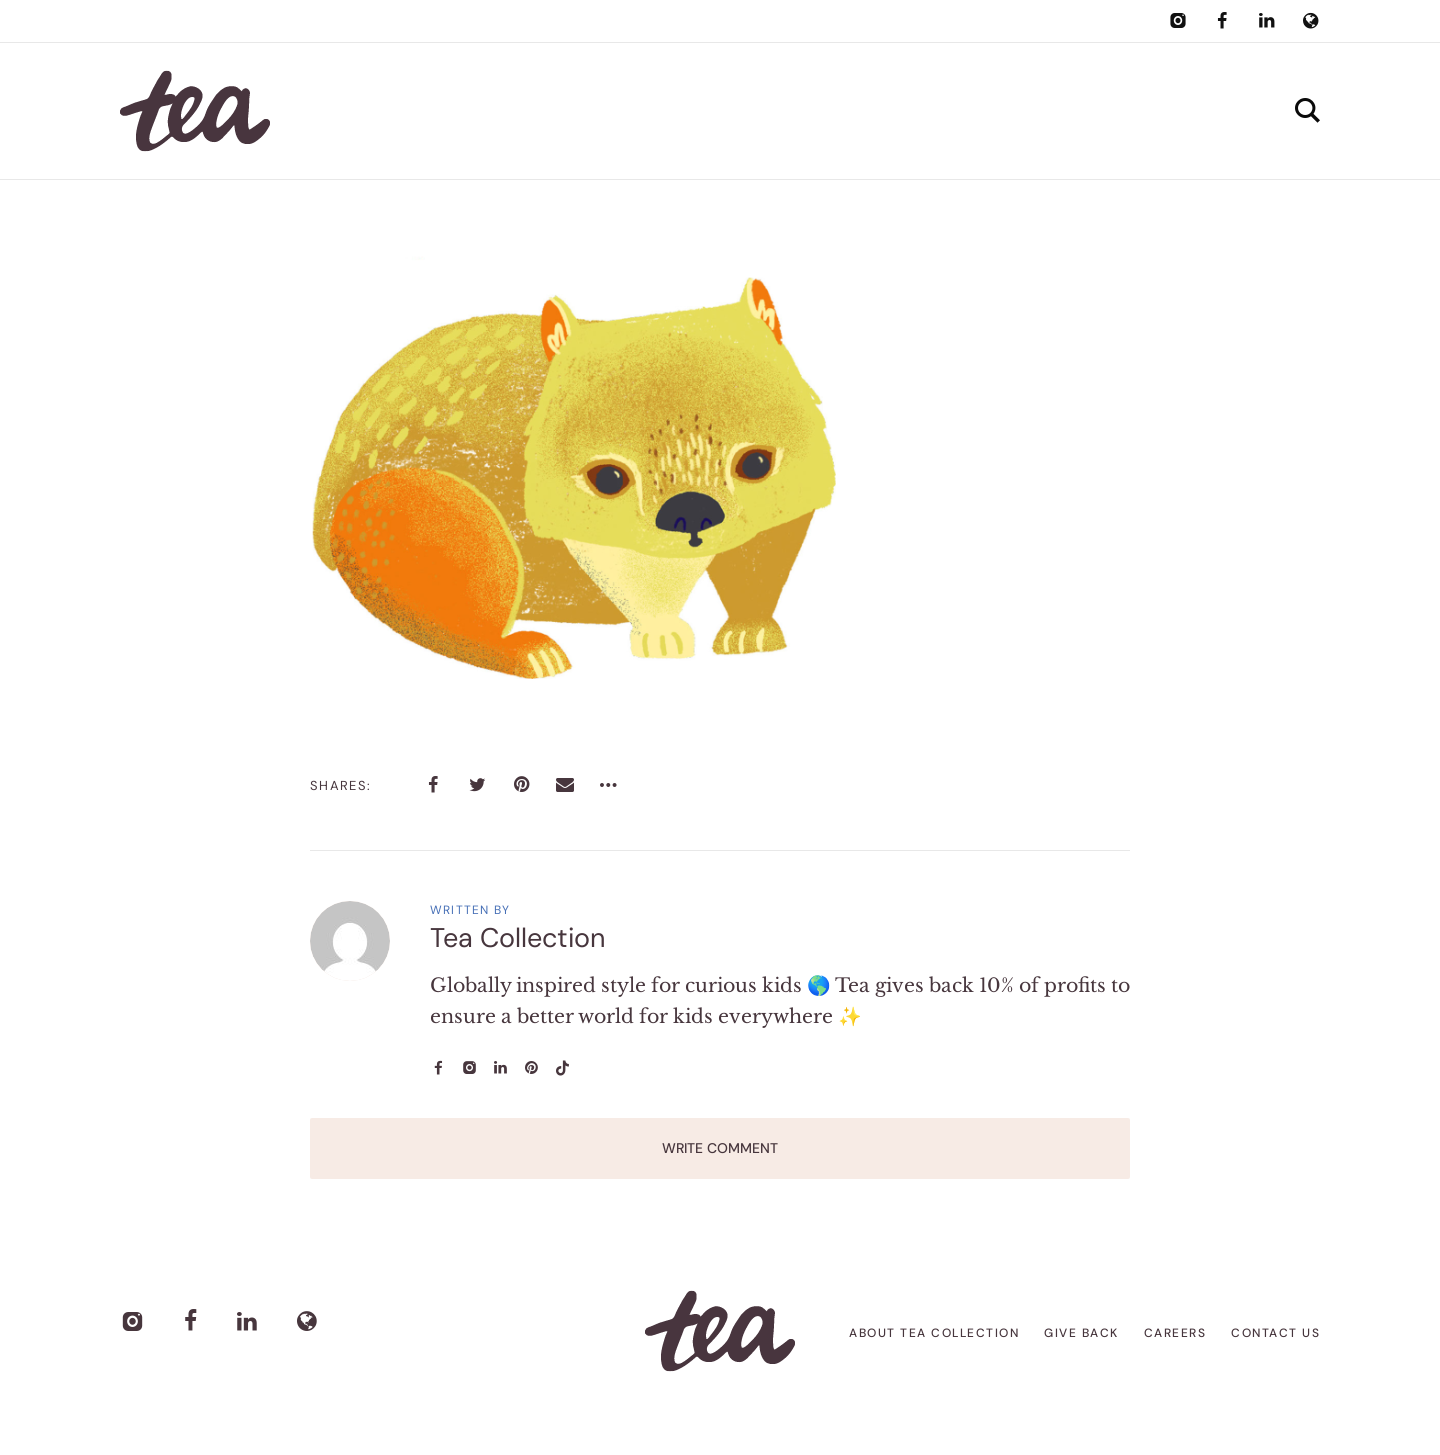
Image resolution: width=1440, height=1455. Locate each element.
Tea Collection (518, 937)
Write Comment (720, 1148)
